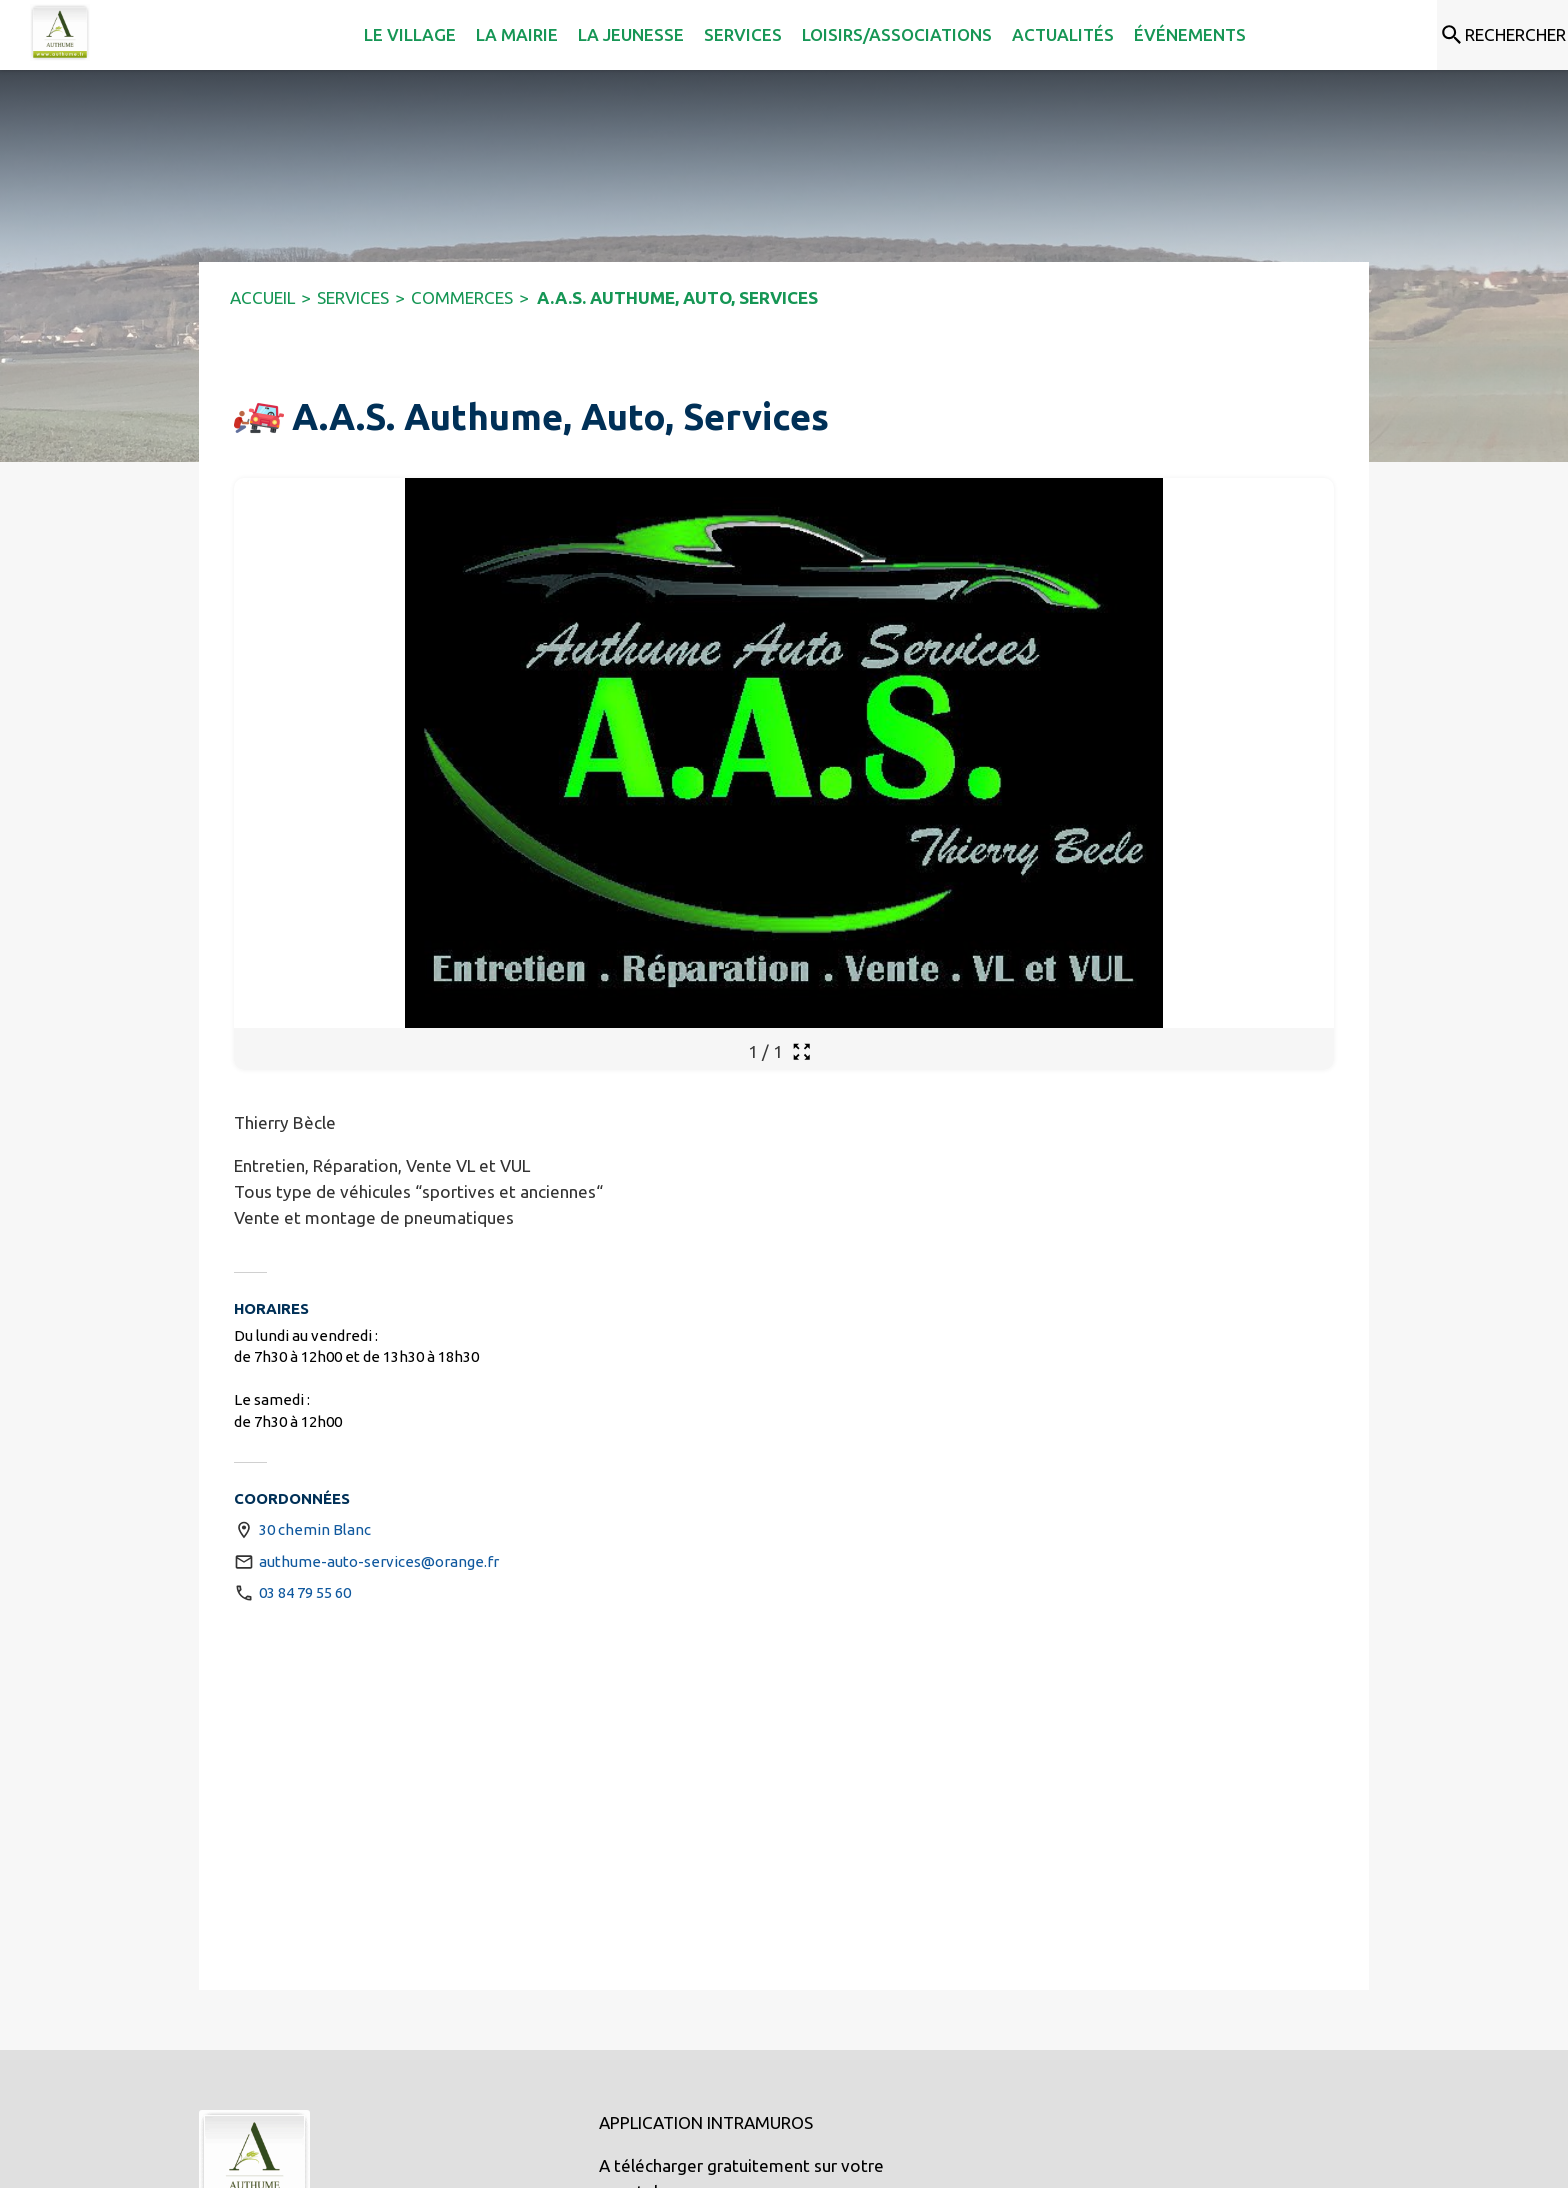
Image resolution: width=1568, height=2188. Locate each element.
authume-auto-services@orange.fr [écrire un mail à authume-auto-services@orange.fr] (379, 1561)
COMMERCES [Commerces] (462, 297)
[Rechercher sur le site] (1502, 35)
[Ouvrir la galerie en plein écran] (801, 1051)
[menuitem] (333, 35)
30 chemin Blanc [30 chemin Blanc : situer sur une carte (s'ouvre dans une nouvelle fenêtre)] (315, 1529)
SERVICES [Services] (353, 297)
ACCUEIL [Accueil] (262, 297)
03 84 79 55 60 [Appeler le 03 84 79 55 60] (305, 1592)
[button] (259, 418)
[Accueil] (60, 32)
